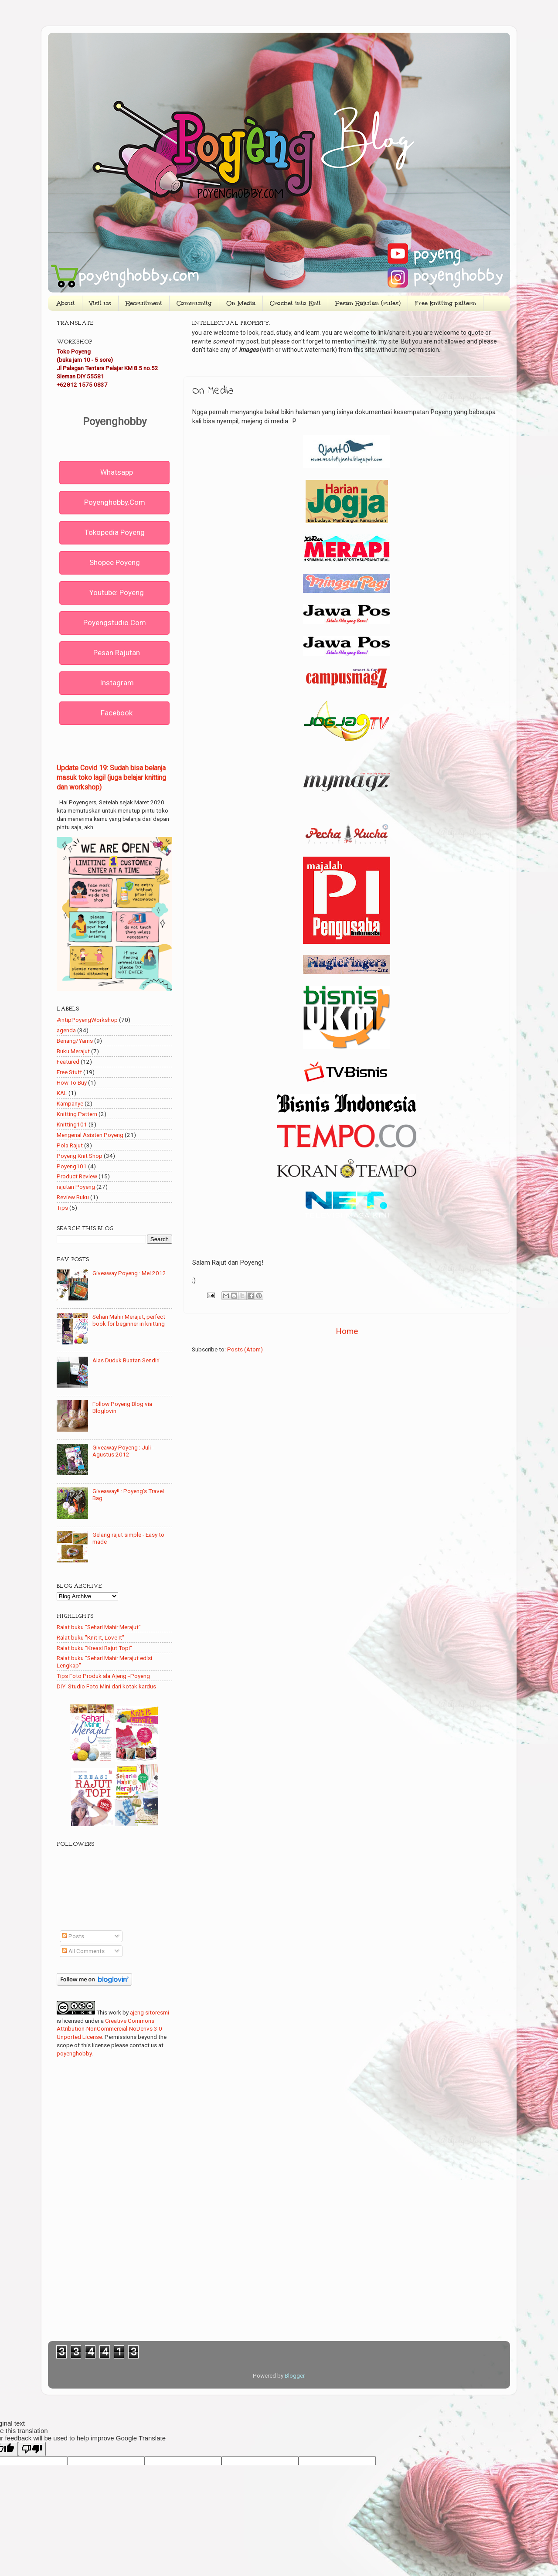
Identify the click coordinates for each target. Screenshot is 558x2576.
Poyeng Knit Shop (79, 1155)
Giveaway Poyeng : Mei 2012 (129, 1272)
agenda (66, 1030)
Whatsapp (116, 472)
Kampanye (70, 1103)
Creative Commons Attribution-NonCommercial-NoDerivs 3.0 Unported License (109, 2029)
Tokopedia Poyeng (115, 532)
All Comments (83, 1950)
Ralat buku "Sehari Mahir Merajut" (99, 1626)
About (66, 303)
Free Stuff (69, 1072)
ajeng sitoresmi (149, 2012)
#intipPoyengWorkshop (87, 1019)
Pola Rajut (70, 1145)
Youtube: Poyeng (116, 592)
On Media (240, 303)
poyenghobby (74, 2053)
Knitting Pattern (77, 1113)
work (115, 2012)
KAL (62, 1092)
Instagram (117, 682)
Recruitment (144, 303)
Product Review (77, 1176)
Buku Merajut (73, 1051)
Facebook (117, 712)
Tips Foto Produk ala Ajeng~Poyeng (103, 1675)
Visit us (100, 303)
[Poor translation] (32, 2449)
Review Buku (73, 1197)
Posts (73, 1936)
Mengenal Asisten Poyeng (90, 1134)
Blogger (294, 2375)
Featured (68, 1061)
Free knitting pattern (445, 303)
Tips (62, 1207)
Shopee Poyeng (114, 562)
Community (194, 303)
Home (347, 1331)
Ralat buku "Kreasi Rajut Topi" (94, 1647)
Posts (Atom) (245, 1349)
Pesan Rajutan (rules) (368, 303)
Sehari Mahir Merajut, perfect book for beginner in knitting (128, 1320)
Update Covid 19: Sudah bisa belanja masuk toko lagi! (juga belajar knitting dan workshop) (111, 777)
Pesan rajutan (116, 652)
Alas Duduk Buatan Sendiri (126, 1360)
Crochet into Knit (295, 303)
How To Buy (72, 1082)
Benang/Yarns (75, 1040)
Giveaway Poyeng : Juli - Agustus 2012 (123, 1451)
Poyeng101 (72, 1166)
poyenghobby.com (114, 502)
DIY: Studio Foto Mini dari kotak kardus (106, 1686)
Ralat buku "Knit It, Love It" (90, 1637)
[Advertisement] (346, 1428)
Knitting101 (72, 1124)
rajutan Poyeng (76, 1186)
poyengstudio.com (114, 622)
